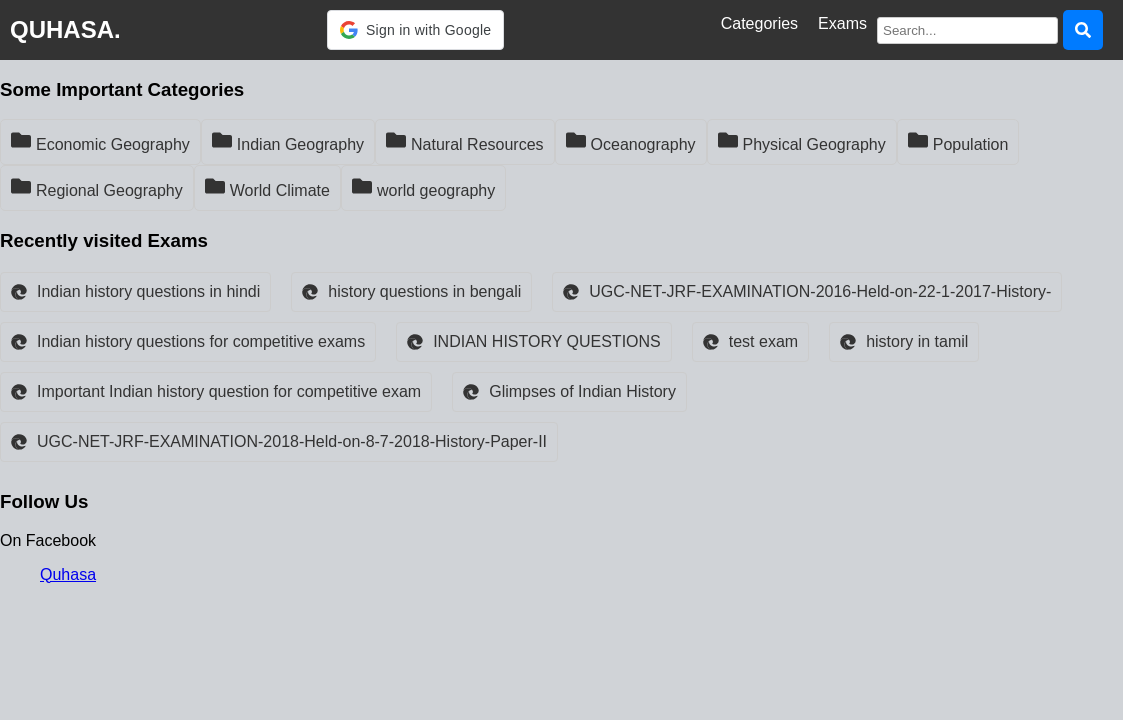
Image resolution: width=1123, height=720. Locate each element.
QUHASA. (65, 29)
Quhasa (68, 574)
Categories (759, 23)
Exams (842, 23)
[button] (415, 30)
